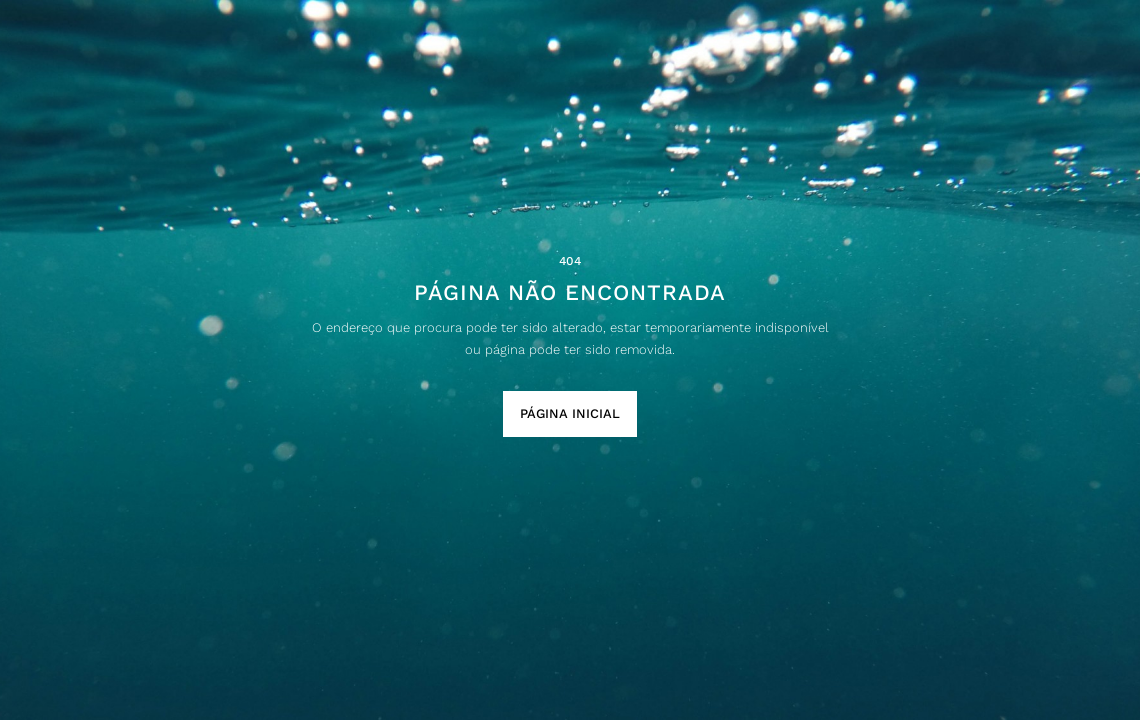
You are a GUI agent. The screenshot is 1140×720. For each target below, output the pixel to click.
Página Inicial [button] (570, 413)
